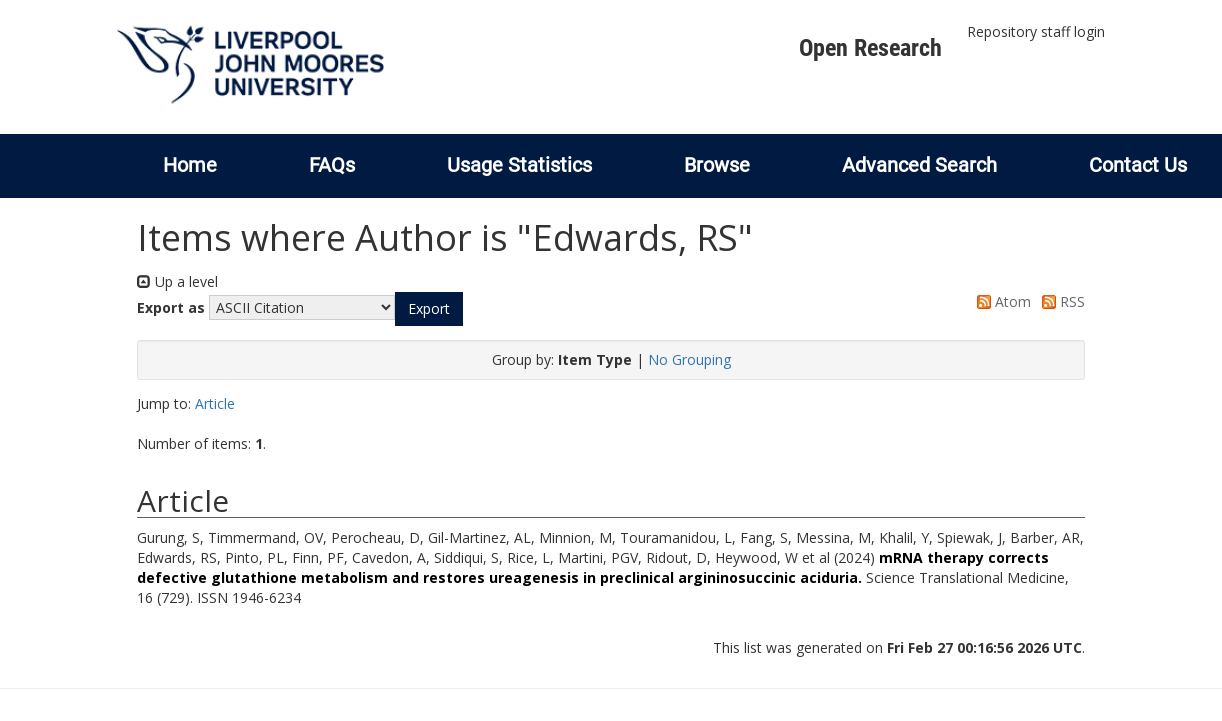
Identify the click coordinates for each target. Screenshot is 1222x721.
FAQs (332, 165)
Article (215, 403)
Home (190, 165)
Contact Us (1138, 165)
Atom (1000, 301)
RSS (1060, 301)
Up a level (177, 281)
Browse (717, 165)
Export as (171, 307)
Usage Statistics (519, 165)
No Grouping (689, 359)
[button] (429, 309)
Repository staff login (1036, 31)
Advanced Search (919, 165)
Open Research (870, 48)
